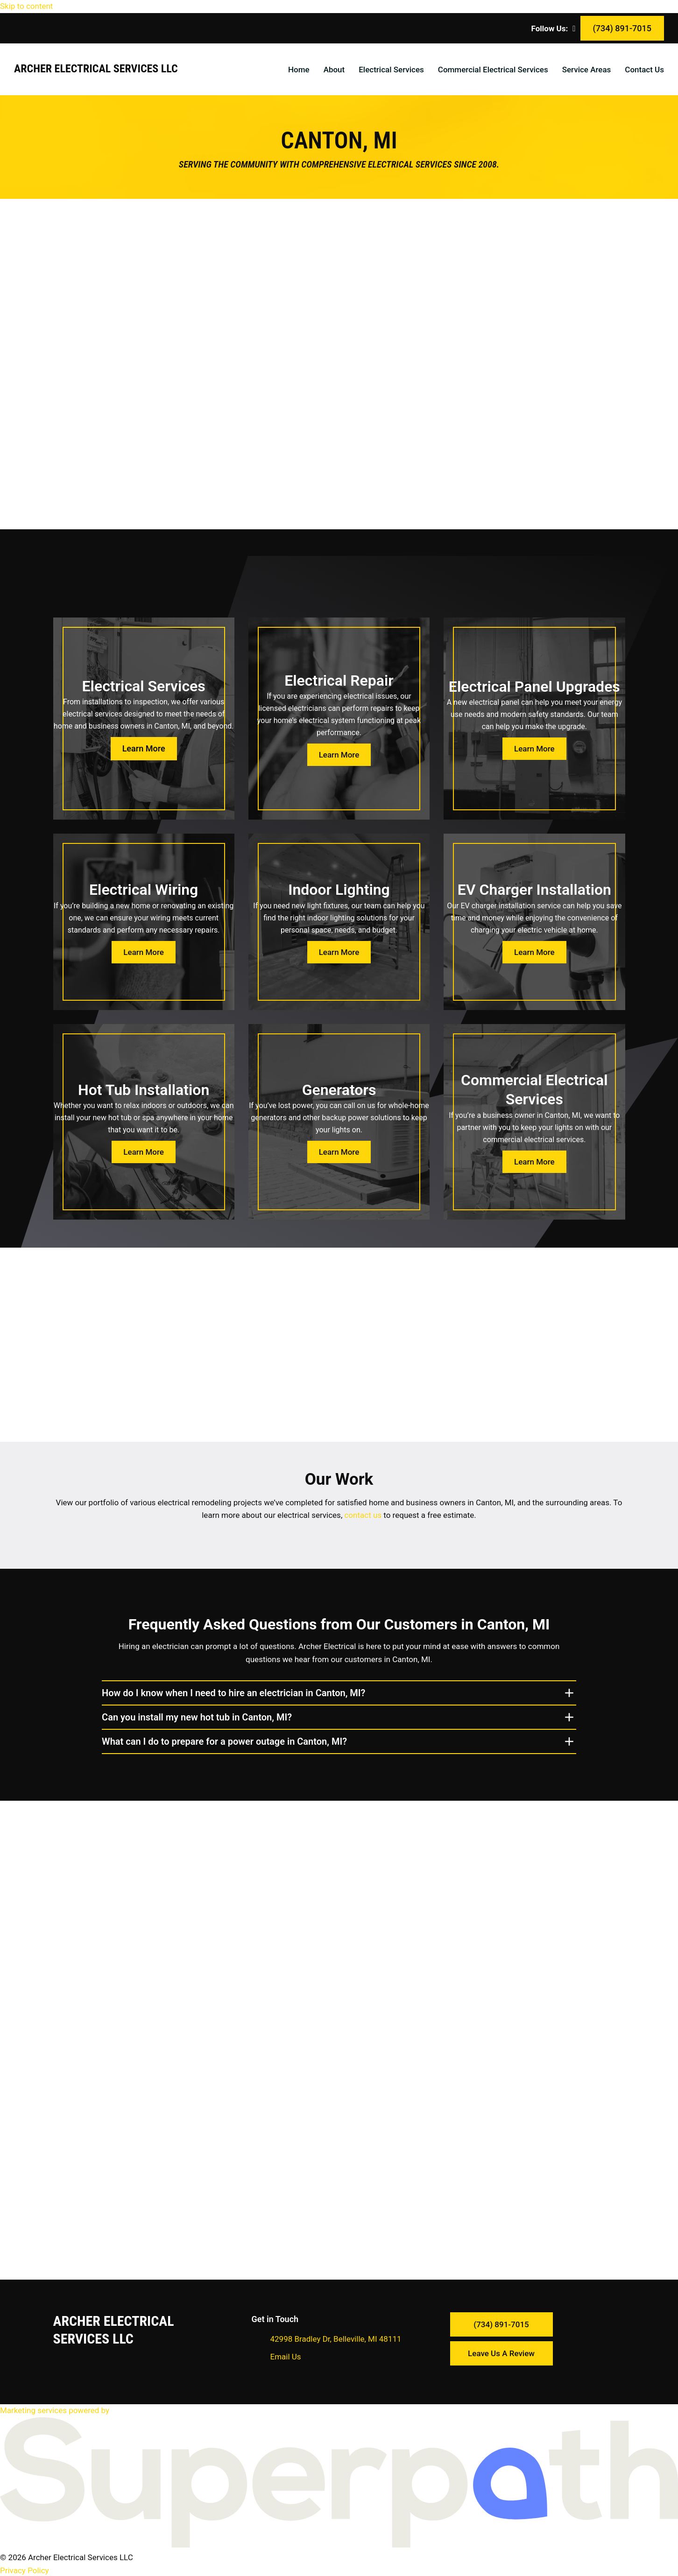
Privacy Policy (24, 2569)
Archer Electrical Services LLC (96, 68)
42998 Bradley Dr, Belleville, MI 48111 (336, 2338)
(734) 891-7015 (622, 28)
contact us (361, 1515)
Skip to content (26, 6)
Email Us (285, 2355)
